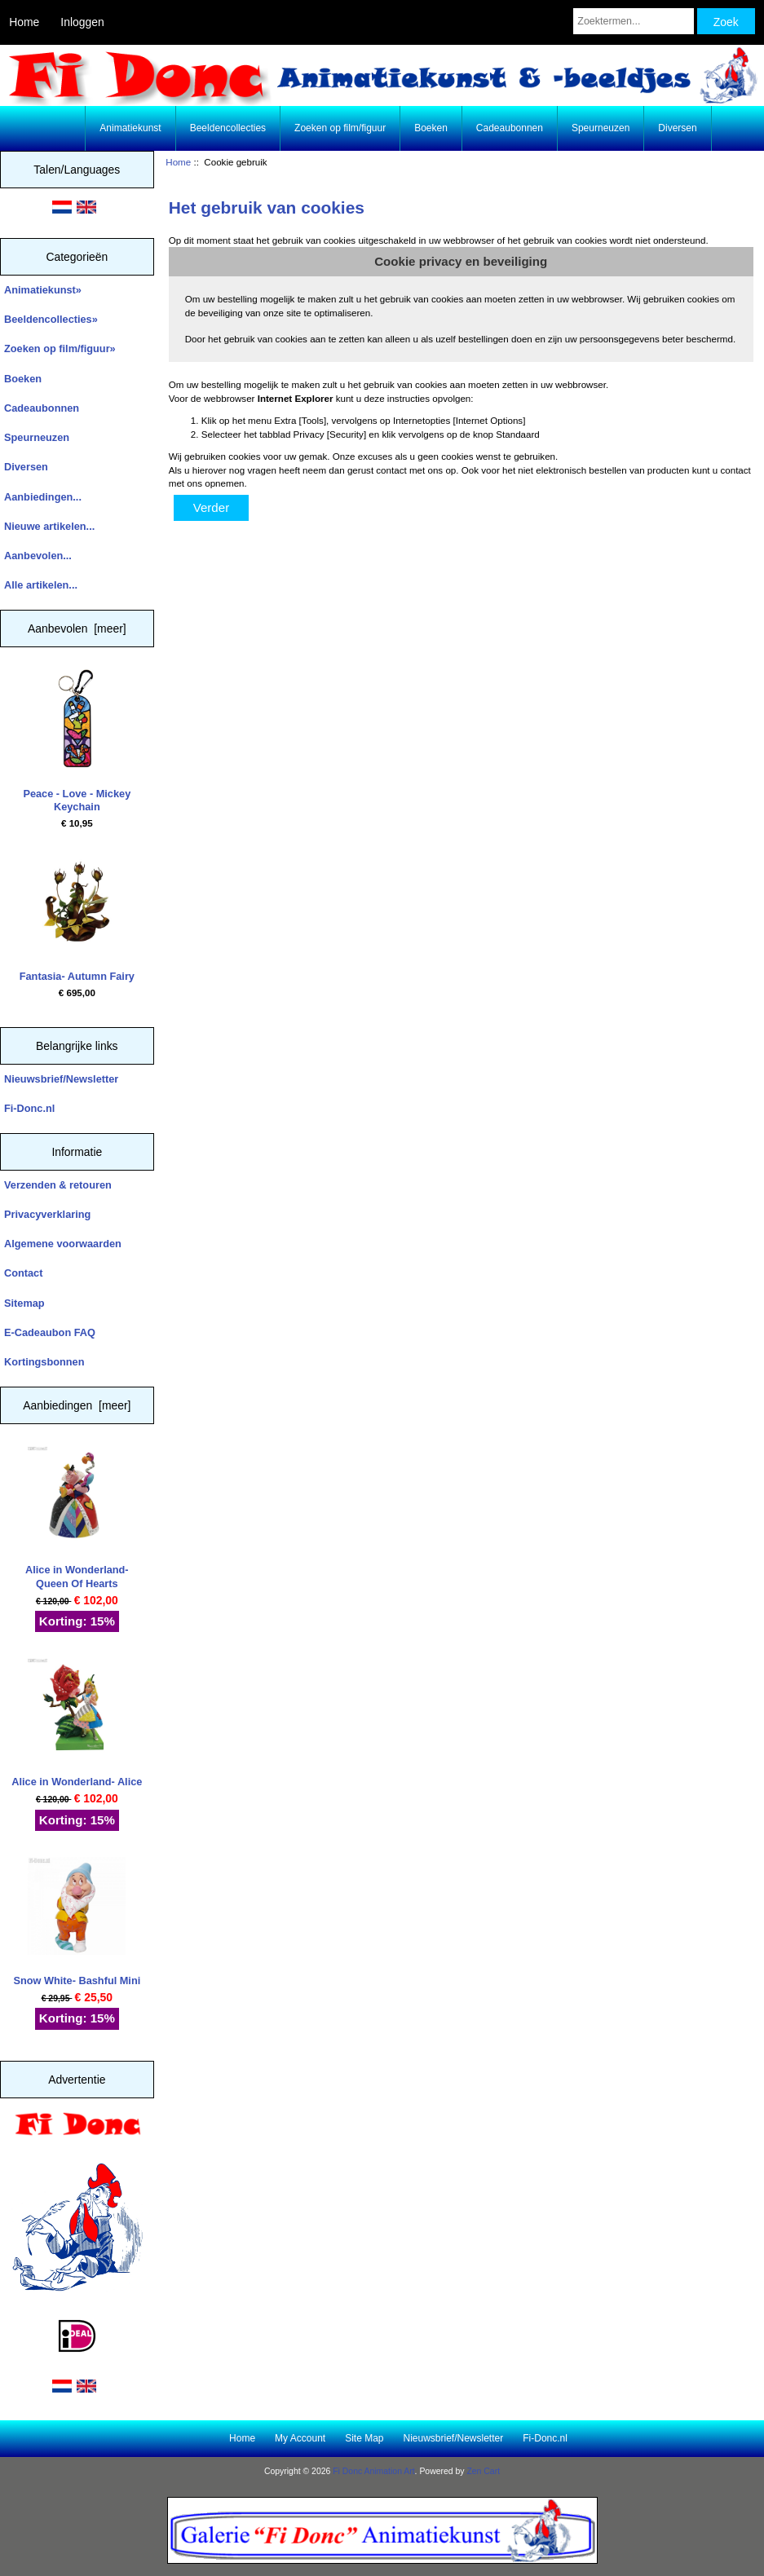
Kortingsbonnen (44, 1362)
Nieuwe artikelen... (49, 526)
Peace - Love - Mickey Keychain (76, 741)
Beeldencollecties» (51, 319)
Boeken (431, 128)
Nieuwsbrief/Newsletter (61, 1079)
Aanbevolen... (38, 555)
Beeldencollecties (228, 128)
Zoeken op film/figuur (340, 128)
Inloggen (82, 22)
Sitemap (24, 1303)
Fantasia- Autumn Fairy (77, 917)
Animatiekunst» (43, 290)
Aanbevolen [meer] (77, 628)
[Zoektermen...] (633, 21)
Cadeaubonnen (509, 128)
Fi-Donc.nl (29, 1108)
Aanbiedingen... (43, 497)
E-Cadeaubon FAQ (49, 1332)
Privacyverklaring (47, 1214)
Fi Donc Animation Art (373, 2471)
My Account (300, 2438)
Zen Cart (483, 2471)
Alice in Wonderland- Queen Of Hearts (77, 1517)
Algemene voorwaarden (62, 1243)
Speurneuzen (600, 128)
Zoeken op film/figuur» (60, 348)
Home (24, 22)
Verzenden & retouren (58, 1185)
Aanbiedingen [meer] (76, 1405)
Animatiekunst (130, 128)
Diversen (677, 128)
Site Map (364, 2438)
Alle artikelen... (40, 585)
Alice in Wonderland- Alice (76, 1723)
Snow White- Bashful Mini (76, 1922)
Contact (23, 1273)
